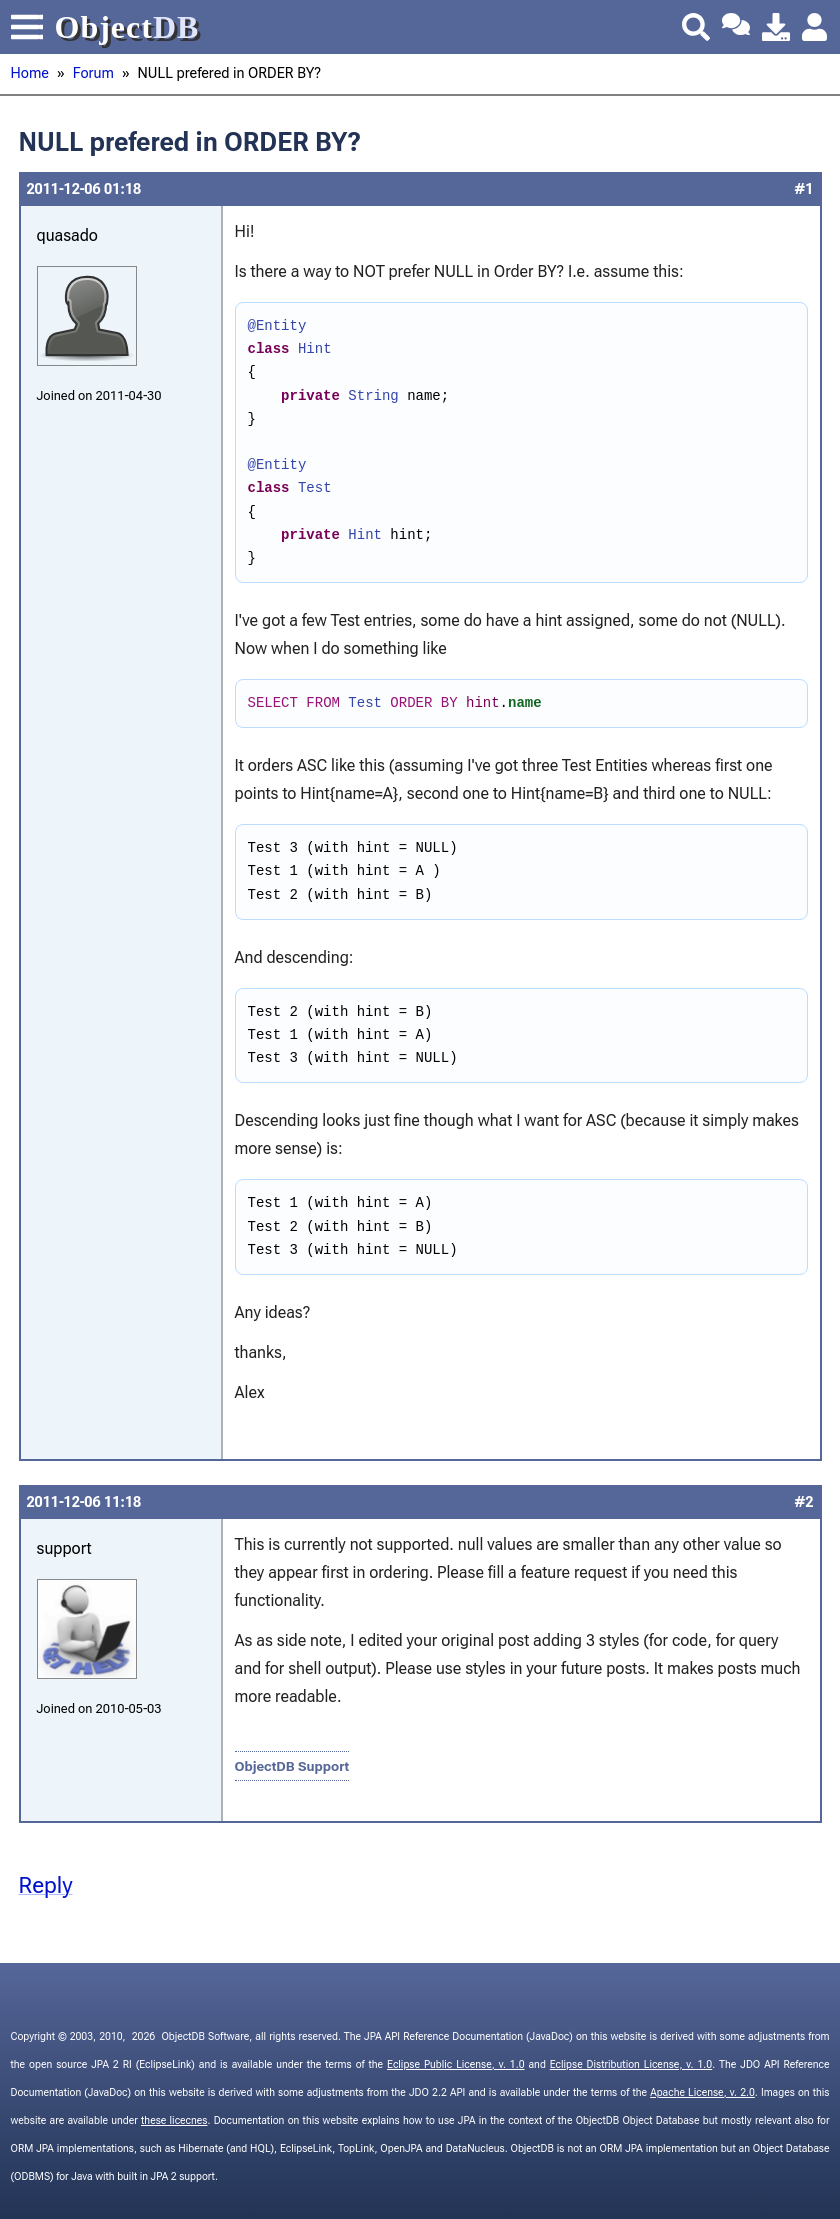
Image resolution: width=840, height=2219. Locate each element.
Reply (46, 1885)
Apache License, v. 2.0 (702, 2092)
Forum (93, 73)
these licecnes (174, 2120)
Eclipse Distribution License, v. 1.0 (631, 2064)
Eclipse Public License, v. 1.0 (455, 2064)
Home (30, 73)
